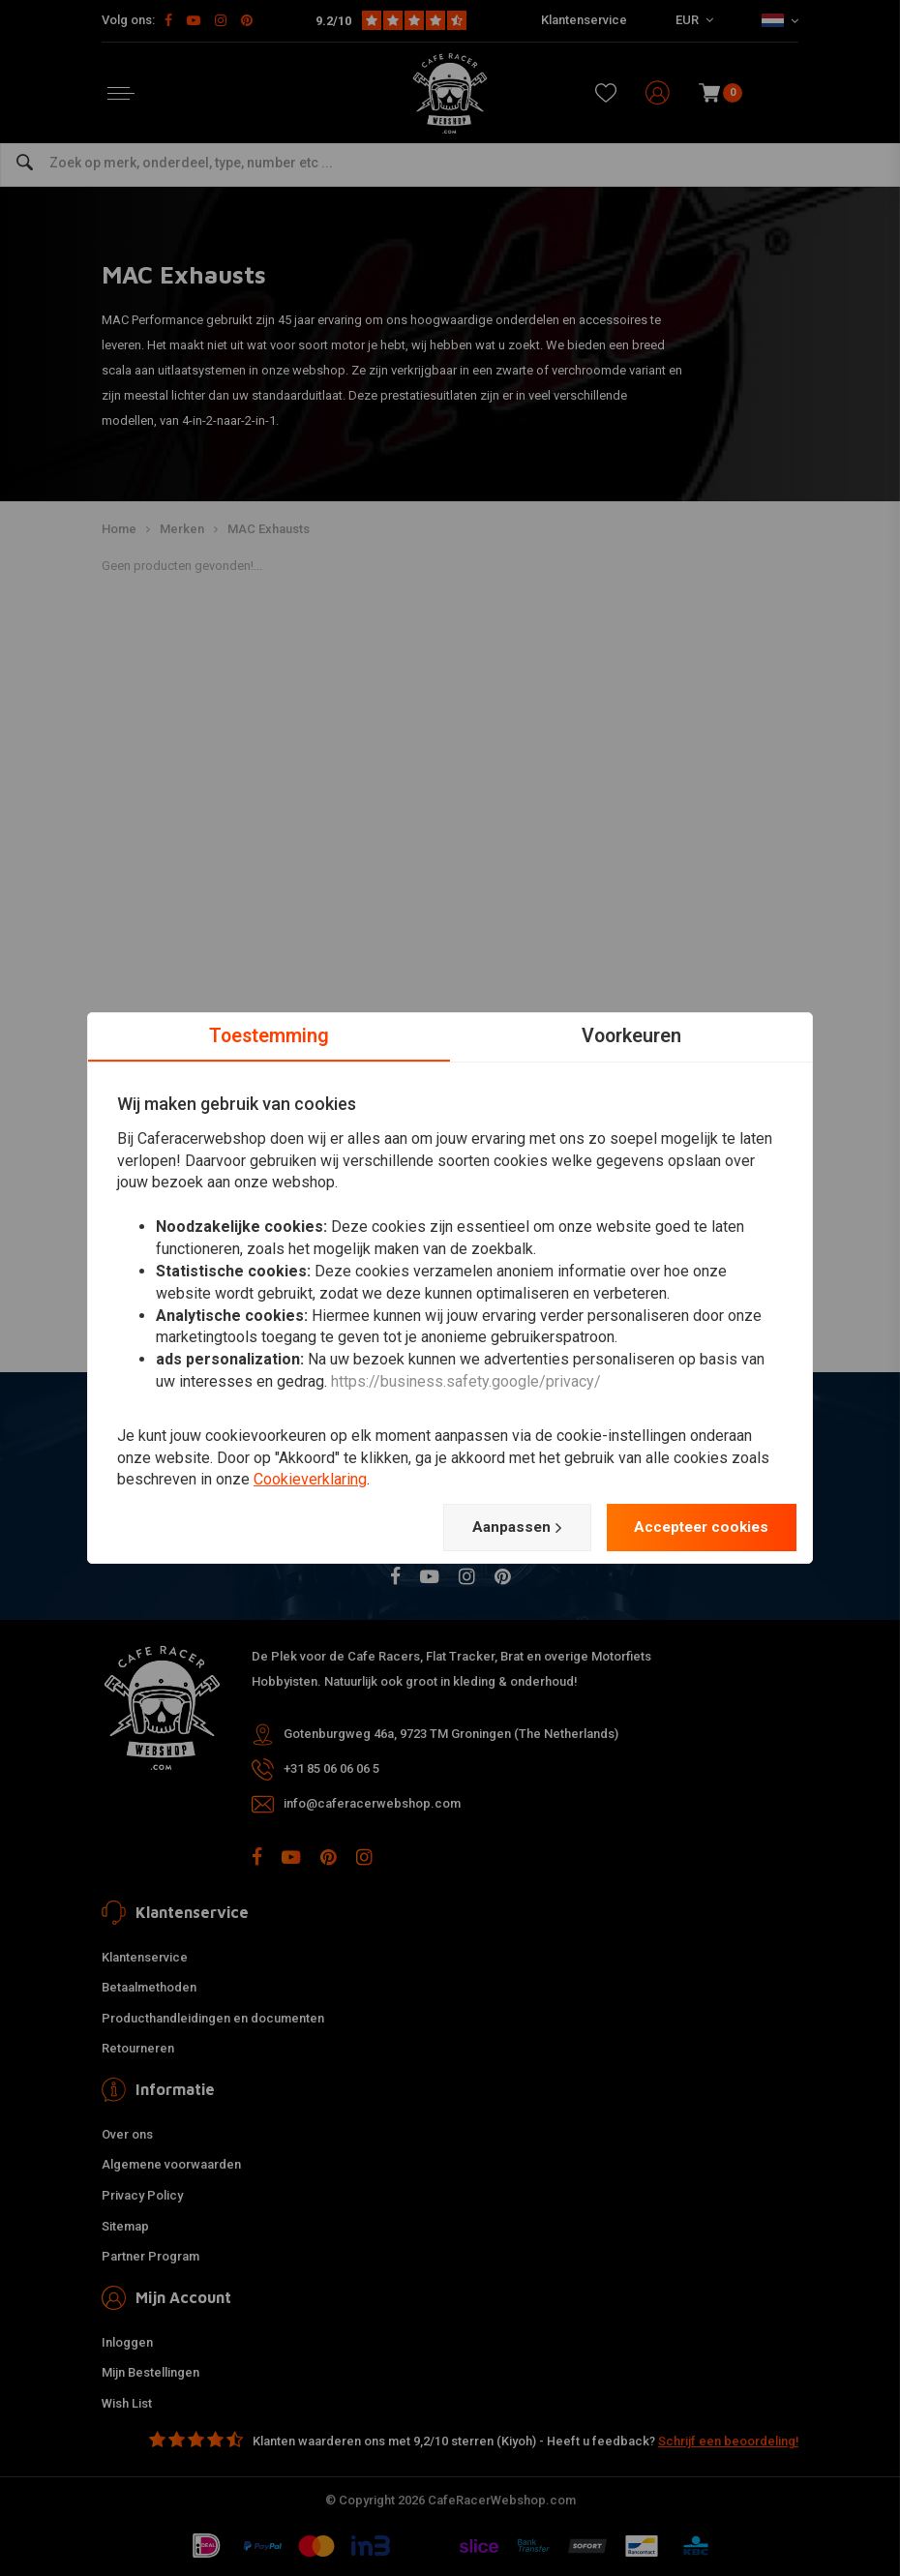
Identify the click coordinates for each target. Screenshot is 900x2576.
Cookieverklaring (310, 1479)
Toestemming (269, 1035)
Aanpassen (505, 1527)
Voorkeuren (631, 1035)
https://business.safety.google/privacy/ (466, 1381)
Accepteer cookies (696, 1526)
